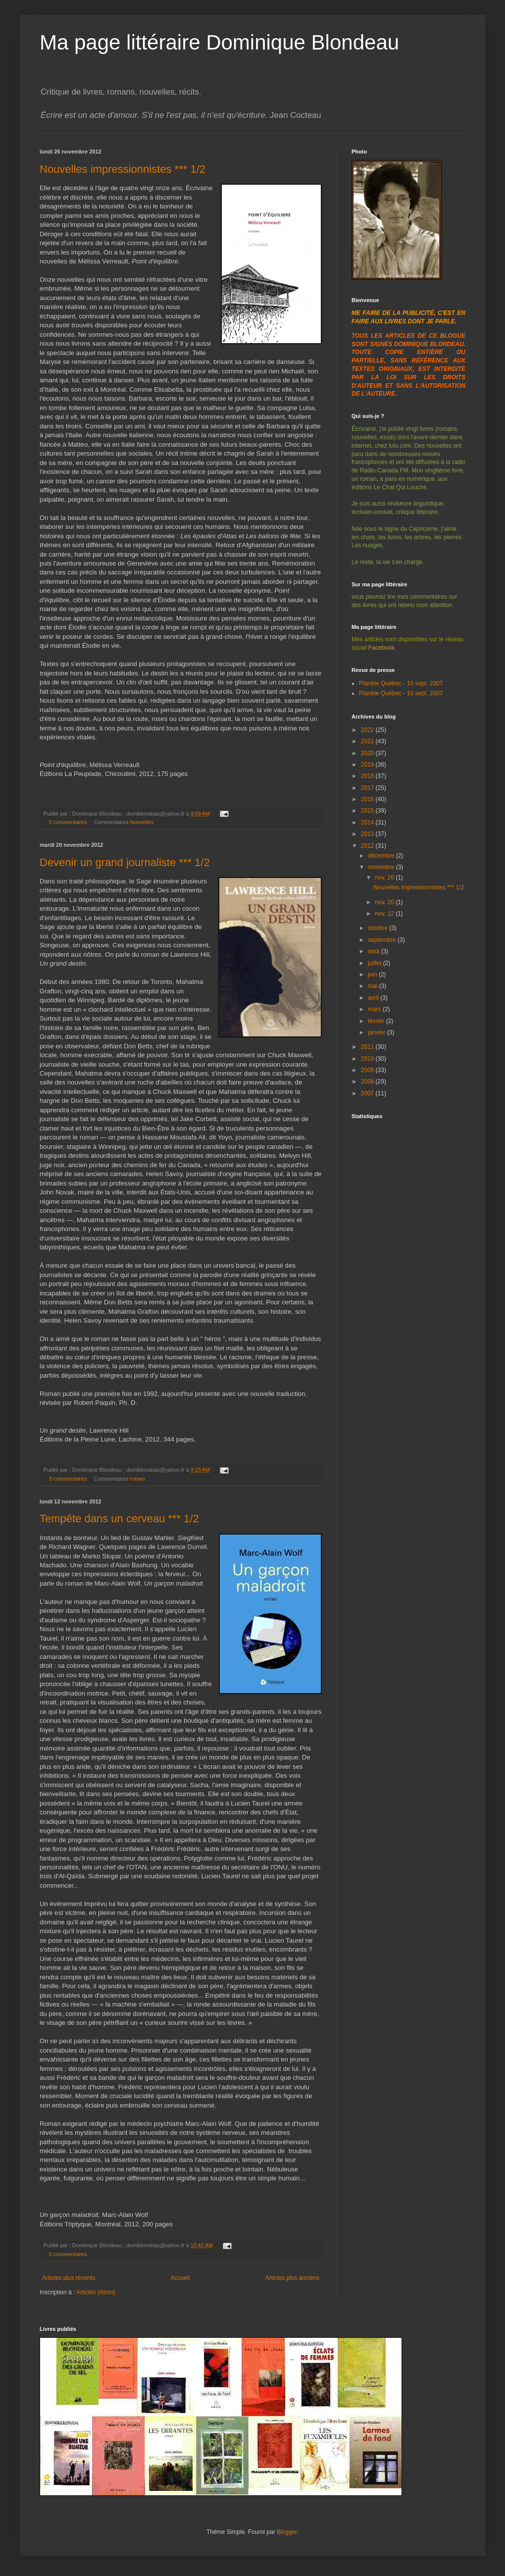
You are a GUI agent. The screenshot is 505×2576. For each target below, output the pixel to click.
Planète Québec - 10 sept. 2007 (401, 683)
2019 (368, 764)
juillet (375, 963)
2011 (368, 1046)
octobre (378, 928)
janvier (377, 1032)
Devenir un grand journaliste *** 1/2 (125, 862)
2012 (368, 845)
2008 (368, 1081)
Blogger (287, 2531)
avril (374, 997)
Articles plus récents (68, 2277)
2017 (368, 787)
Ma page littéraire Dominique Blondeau (219, 42)
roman (138, 1479)
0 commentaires (68, 822)
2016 (368, 799)
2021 (368, 741)
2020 (368, 753)
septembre (383, 939)
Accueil (180, 2277)
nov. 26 (385, 877)
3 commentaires (68, 1479)
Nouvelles (141, 822)
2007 (368, 1093)
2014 (368, 822)
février (377, 1021)
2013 (368, 833)
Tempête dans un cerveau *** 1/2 (119, 1518)
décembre (382, 855)
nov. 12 (385, 913)
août (374, 951)
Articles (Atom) (95, 2292)
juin (373, 974)
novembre (382, 867)
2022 (368, 729)
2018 (368, 776)
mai (373, 985)
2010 (368, 1058)
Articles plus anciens (292, 2277)
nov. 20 (385, 902)
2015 (368, 810)
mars (375, 1009)
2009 (368, 1070)
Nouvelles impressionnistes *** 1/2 (122, 169)
